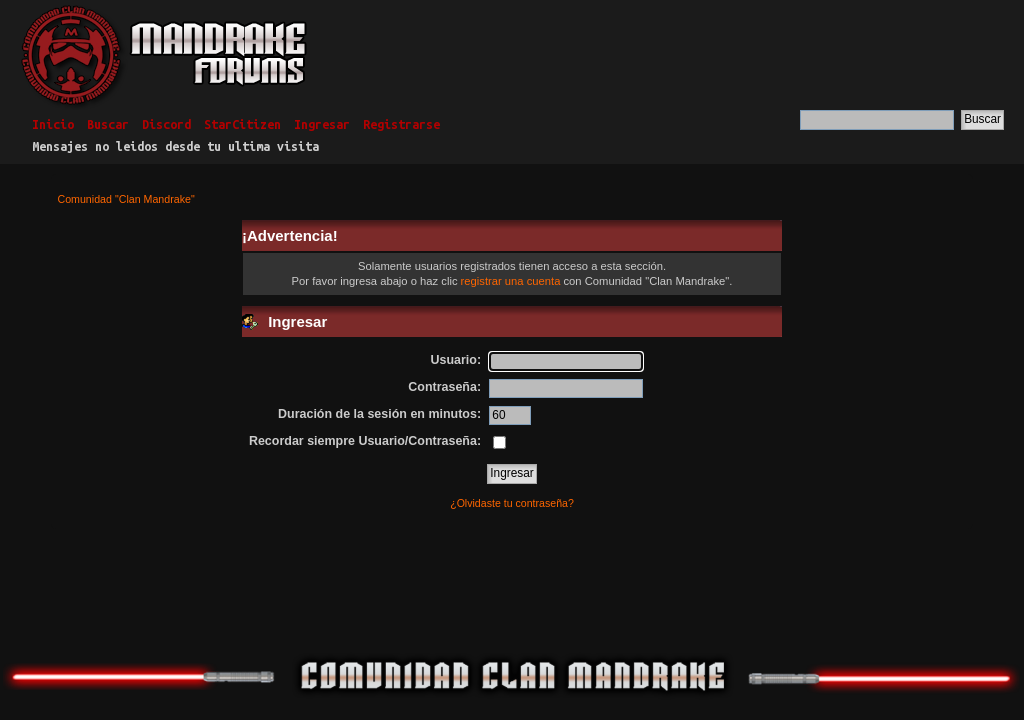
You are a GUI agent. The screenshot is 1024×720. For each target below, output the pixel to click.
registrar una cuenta (511, 281)
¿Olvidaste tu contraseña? (512, 503)
